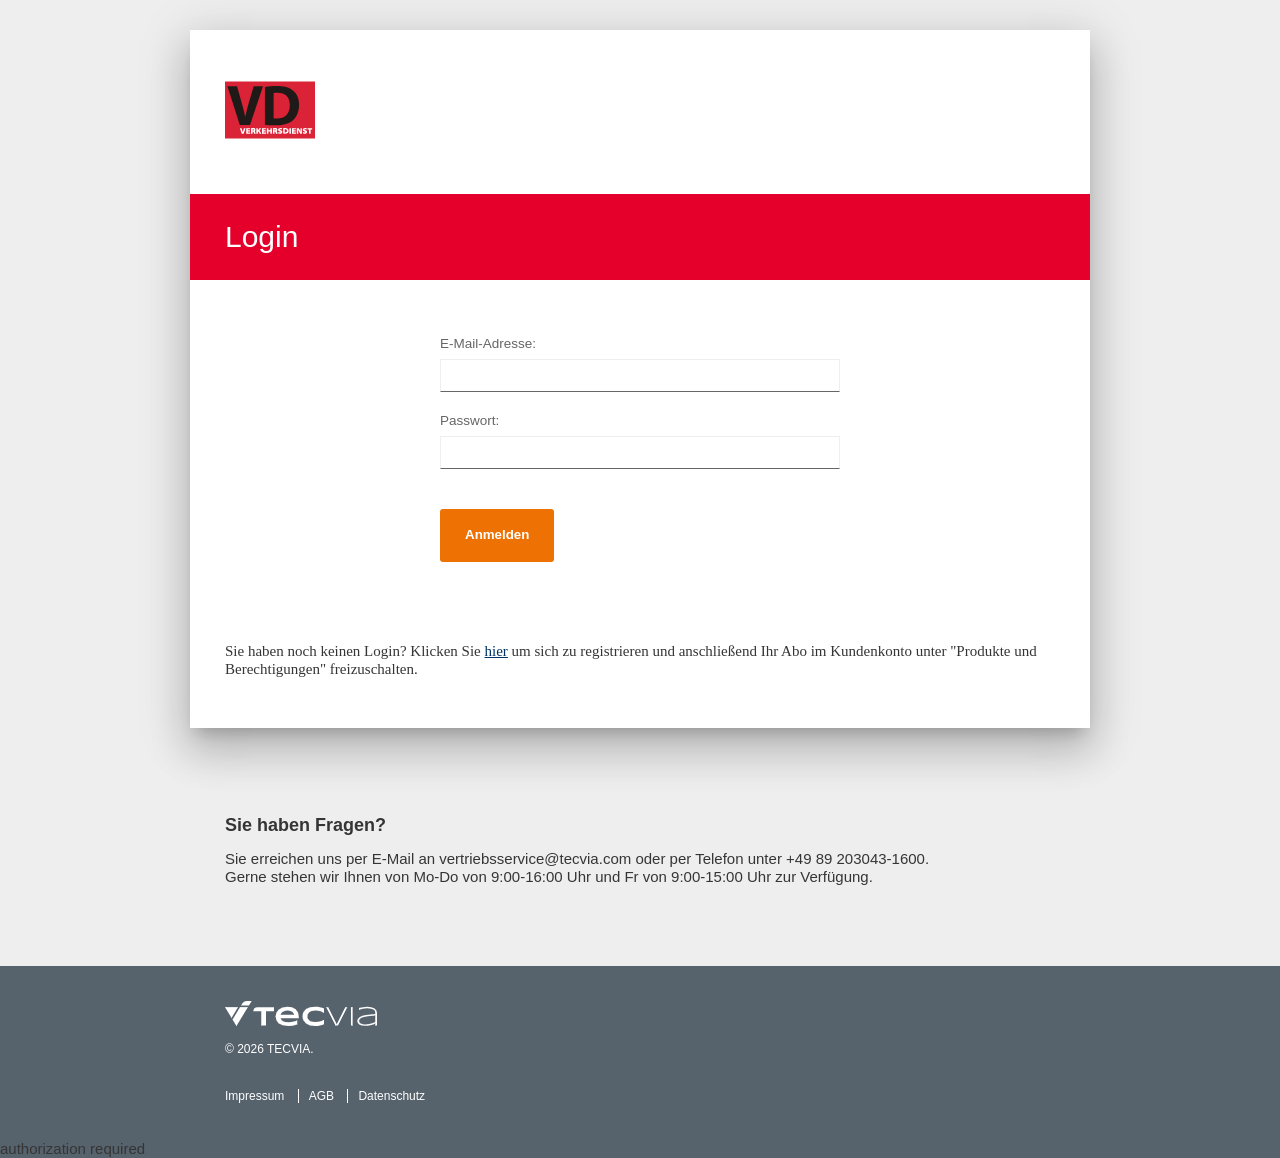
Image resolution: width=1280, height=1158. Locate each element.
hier (496, 651)
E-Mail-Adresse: (488, 343)
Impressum (254, 1096)
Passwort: (469, 420)
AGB (321, 1096)
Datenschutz (391, 1096)
